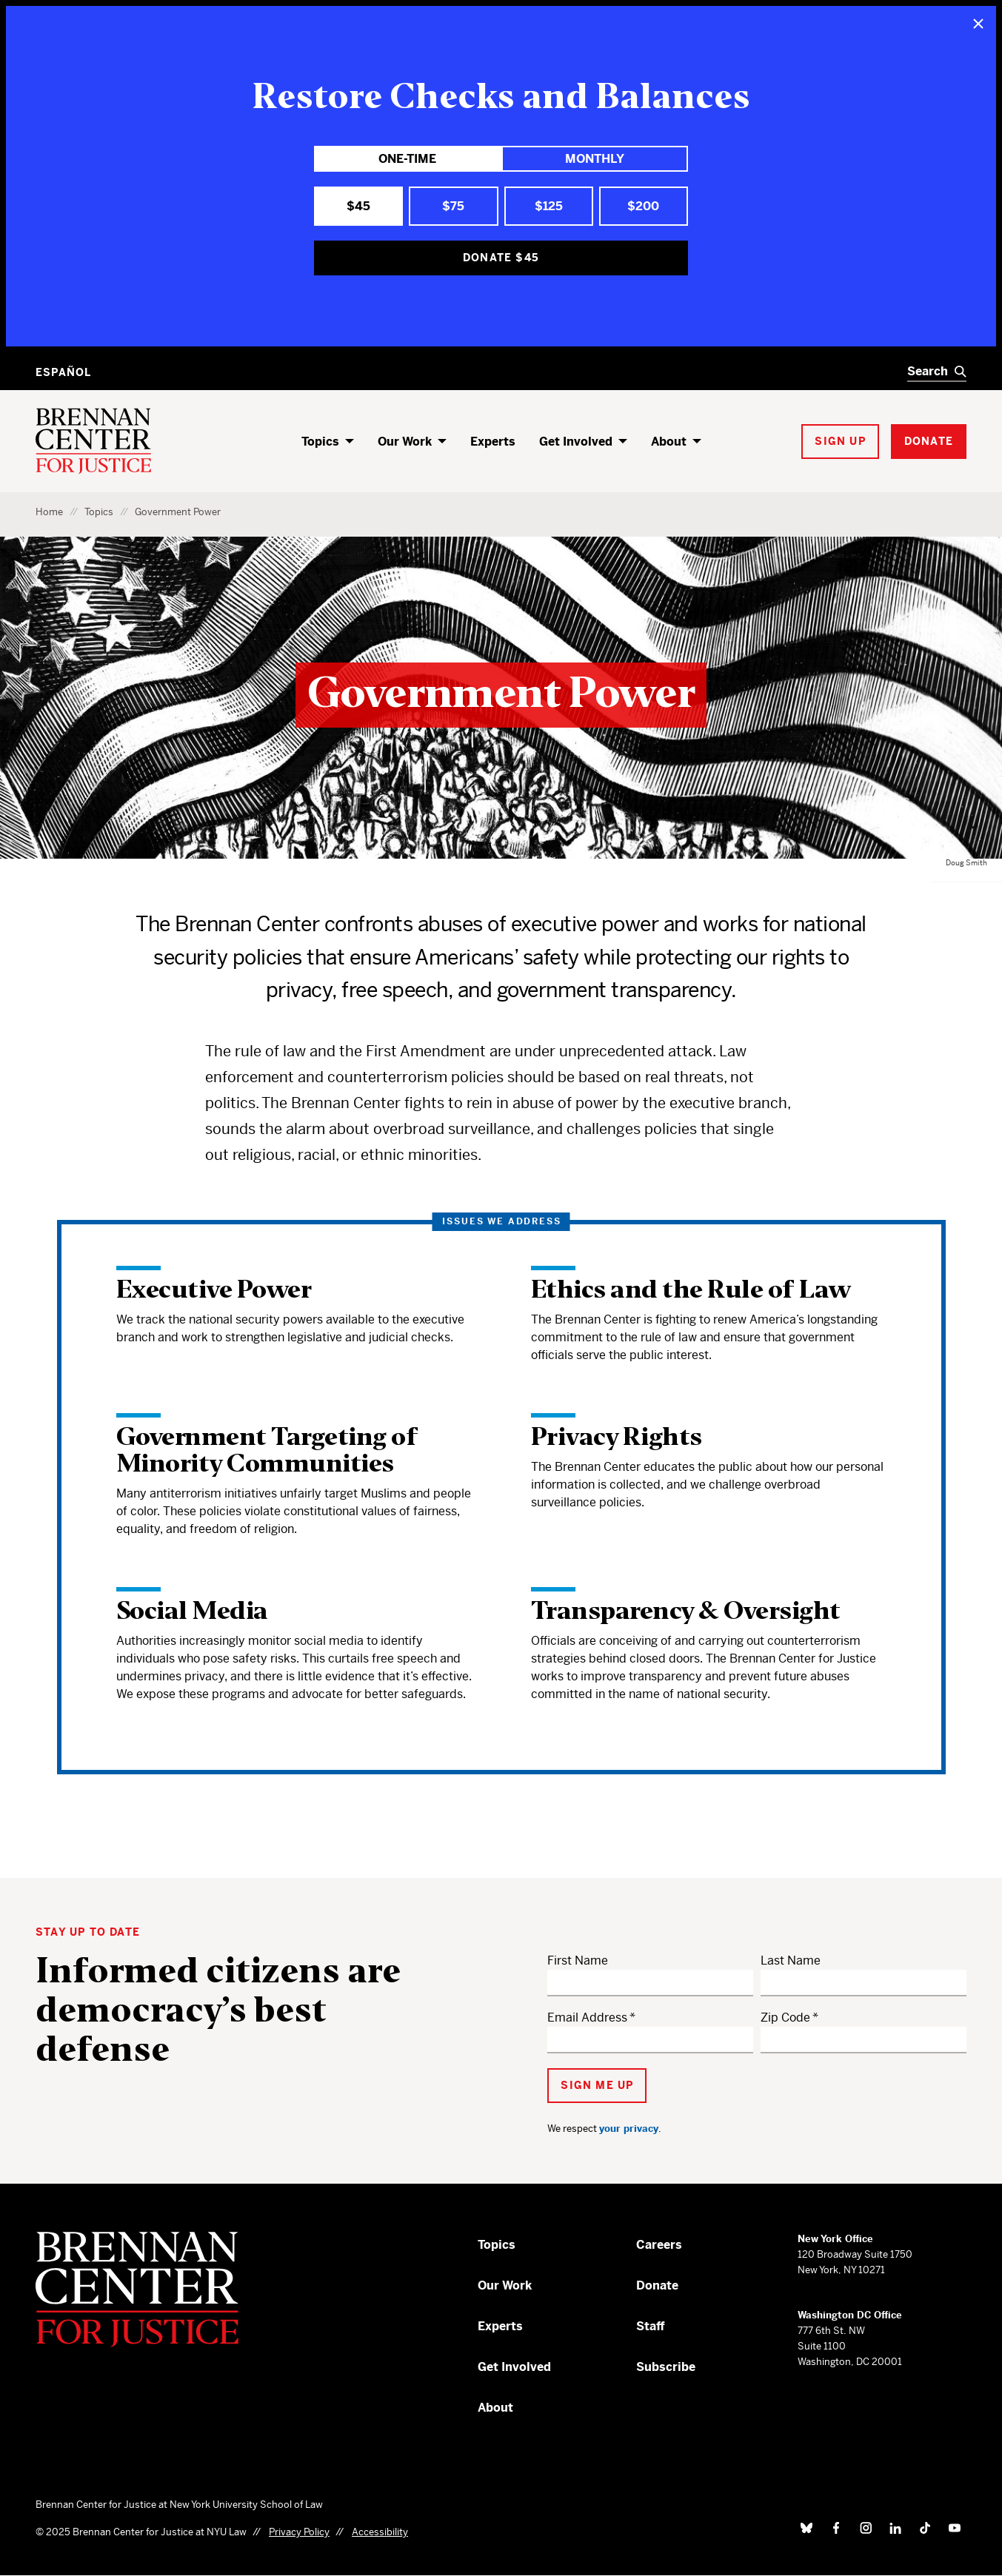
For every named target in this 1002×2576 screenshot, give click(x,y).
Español (63, 372)
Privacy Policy (299, 2532)
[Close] (978, 23)
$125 (549, 206)
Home (49, 512)
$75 (453, 206)
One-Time (407, 159)
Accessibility (380, 2532)
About (669, 441)
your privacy (628, 2128)
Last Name (791, 1960)
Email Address (587, 2017)
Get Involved (575, 441)
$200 (643, 206)
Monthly (594, 159)
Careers (659, 2245)
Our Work (405, 441)
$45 (358, 206)
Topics (320, 441)
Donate (657, 2285)
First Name (577, 1960)
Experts (492, 441)
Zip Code (785, 2017)
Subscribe (665, 2367)
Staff (650, 2326)
